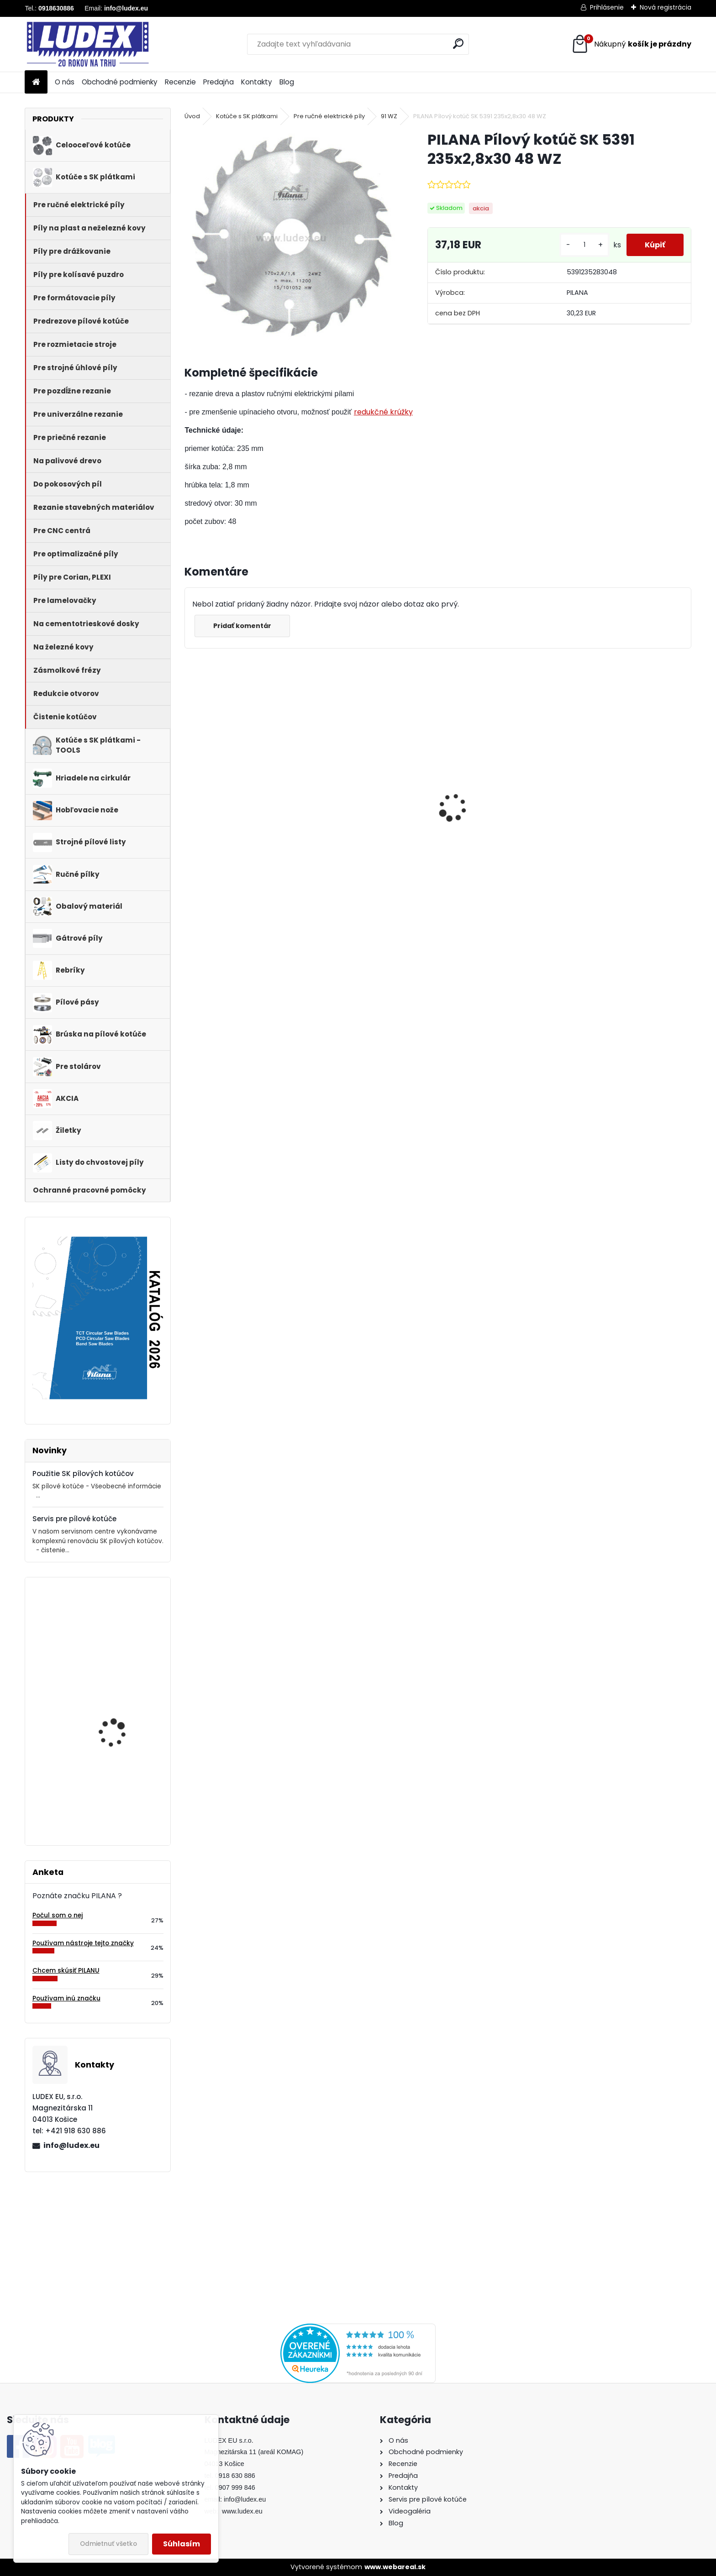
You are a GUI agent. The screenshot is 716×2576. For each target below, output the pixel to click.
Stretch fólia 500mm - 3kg (120, 1781)
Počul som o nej (57, 1915)
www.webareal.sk (395, 2566)
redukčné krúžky (383, 412)
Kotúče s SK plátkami (247, 116)
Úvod (192, 116)
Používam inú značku (66, 1998)
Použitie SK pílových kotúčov (83, 1473)
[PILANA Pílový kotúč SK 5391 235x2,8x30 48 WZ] (291, 236)
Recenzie (180, 82)
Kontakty (256, 82)
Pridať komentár (242, 625)
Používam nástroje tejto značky (83, 1943)
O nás (64, 82)
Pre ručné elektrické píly (329, 116)
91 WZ (389, 116)
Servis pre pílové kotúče (74, 1519)
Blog (286, 82)
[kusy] (584, 245)
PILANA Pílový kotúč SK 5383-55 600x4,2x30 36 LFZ (627, 827)
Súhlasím (181, 2544)
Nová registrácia (665, 7)
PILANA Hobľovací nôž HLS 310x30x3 (119, 1703)
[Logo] (87, 44)
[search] (458, 43)
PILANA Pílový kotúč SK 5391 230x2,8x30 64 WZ (121, 1624)
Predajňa (218, 82)
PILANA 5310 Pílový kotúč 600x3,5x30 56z (491, 815)
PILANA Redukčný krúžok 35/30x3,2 (233, 825)
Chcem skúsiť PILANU (66, 1970)
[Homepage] (36, 82)
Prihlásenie (607, 7)
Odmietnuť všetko (108, 2543)
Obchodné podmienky (120, 82)
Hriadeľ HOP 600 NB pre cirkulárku (360, 825)
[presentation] (189, 792)
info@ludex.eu (71, 2145)
